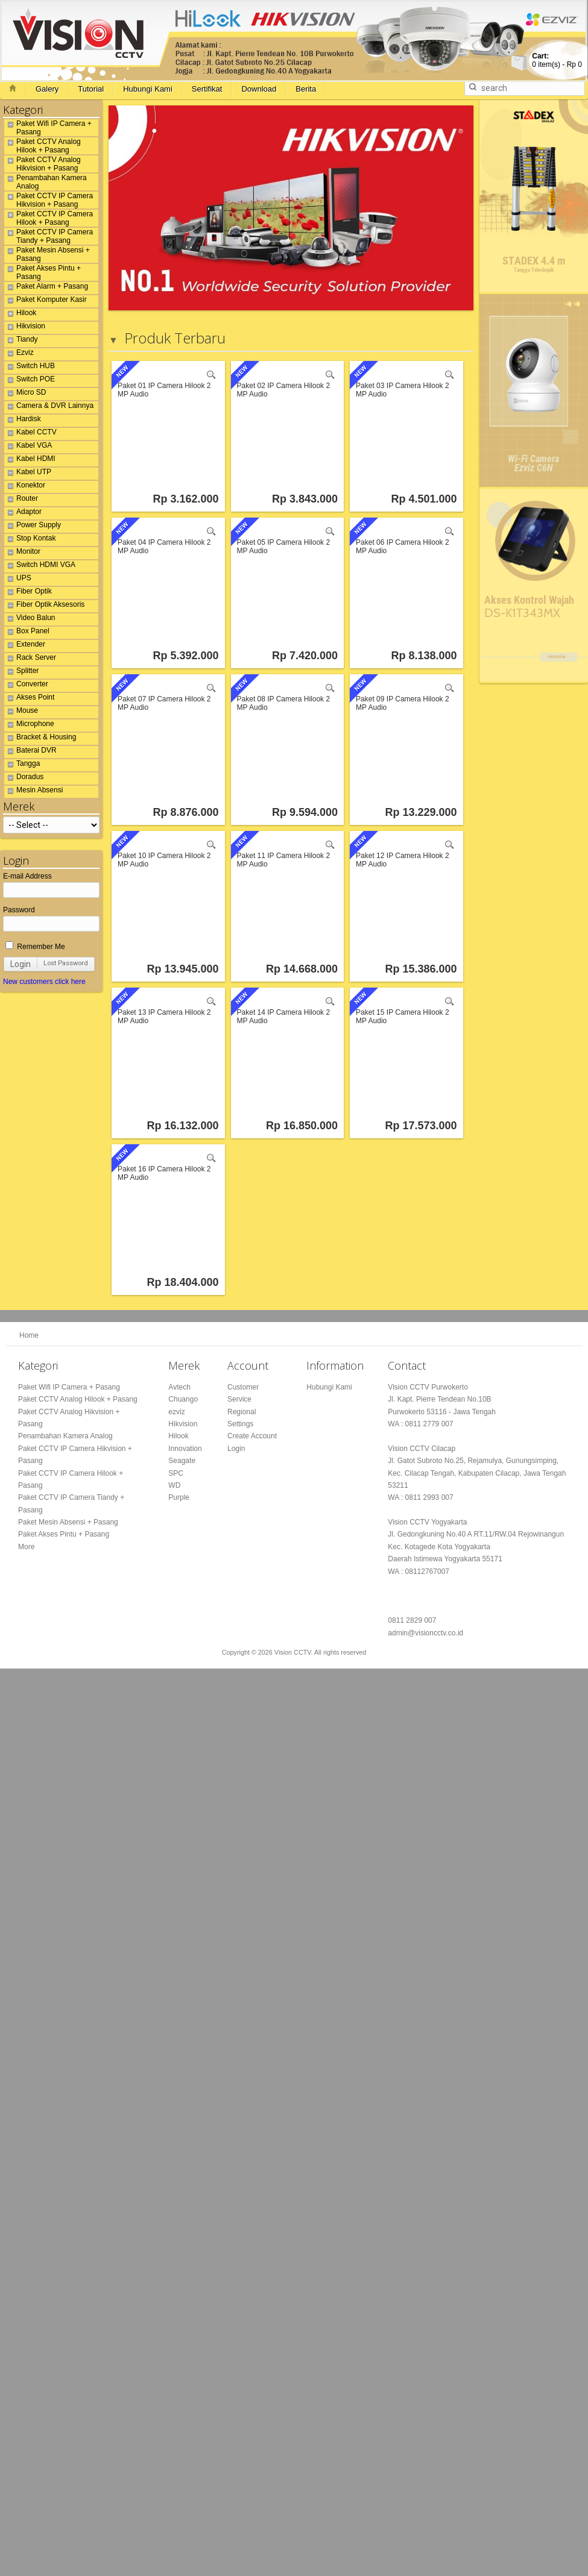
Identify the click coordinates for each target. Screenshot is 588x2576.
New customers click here (44, 981)
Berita (306, 88)
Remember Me (35, 946)
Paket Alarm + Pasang (46, 288)
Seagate (181, 1460)
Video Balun (29, 619)
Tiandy (21, 341)
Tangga (22, 765)
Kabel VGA (28, 447)
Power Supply (32, 527)
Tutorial (91, 88)
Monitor (22, 553)
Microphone (29, 725)
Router (21, 500)
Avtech (179, 1387)
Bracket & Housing (40, 739)
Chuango (183, 1399)
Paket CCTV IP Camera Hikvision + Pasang (48, 200)
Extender (24, 646)
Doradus (23, 778)
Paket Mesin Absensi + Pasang (47, 254)
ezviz (176, 1412)
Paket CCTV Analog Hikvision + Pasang (42, 163)
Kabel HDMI (29, 460)
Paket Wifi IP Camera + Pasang (48, 127)
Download (258, 88)
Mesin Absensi (33, 792)
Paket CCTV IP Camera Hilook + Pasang (48, 218)
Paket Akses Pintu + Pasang (42, 272)
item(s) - (557, 60)
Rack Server (30, 659)
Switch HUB (29, 368)
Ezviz (19, 354)
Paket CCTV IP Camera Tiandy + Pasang (48, 236)
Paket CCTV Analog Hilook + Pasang (42, 145)
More (26, 1547)
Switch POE (29, 381)
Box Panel (26, 633)
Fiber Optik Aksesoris (44, 606)
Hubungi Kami (147, 88)
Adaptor (23, 513)
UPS (17, 580)
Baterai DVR (30, 752)
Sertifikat (207, 88)
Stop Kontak (29, 540)
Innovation (184, 1448)
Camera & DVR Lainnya (48, 407)
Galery (47, 88)
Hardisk (22, 421)
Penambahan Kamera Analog (45, 182)
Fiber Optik (28, 593)
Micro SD (25, 394)
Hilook (20, 315)
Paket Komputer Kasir (45, 301)
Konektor (24, 487)
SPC (175, 1473)
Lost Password (65, 963)
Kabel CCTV (30, 434)
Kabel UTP (27, 474)
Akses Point (29, 699)
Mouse (21, 712)
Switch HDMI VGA (39, 566)
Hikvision (24, 328)
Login (20, 964)
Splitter (21, 672)
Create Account (252, 1436)
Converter (26, 686)
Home (29, 1335)
